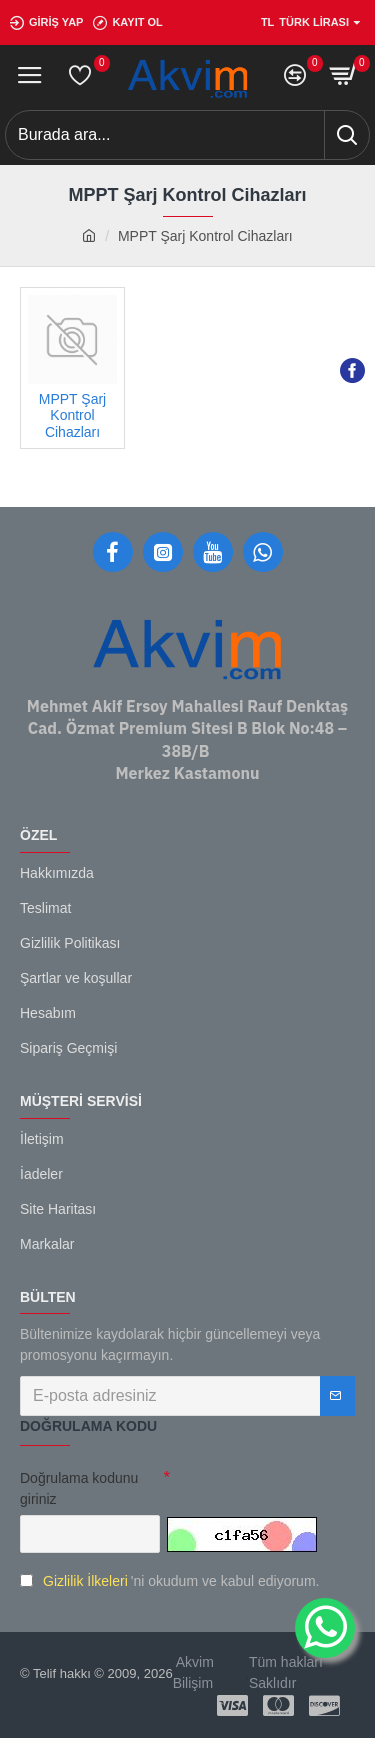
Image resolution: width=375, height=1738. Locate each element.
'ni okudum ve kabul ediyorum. (169, 1581)
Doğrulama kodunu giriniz (79, 1488)
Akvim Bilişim (193, 1672)
